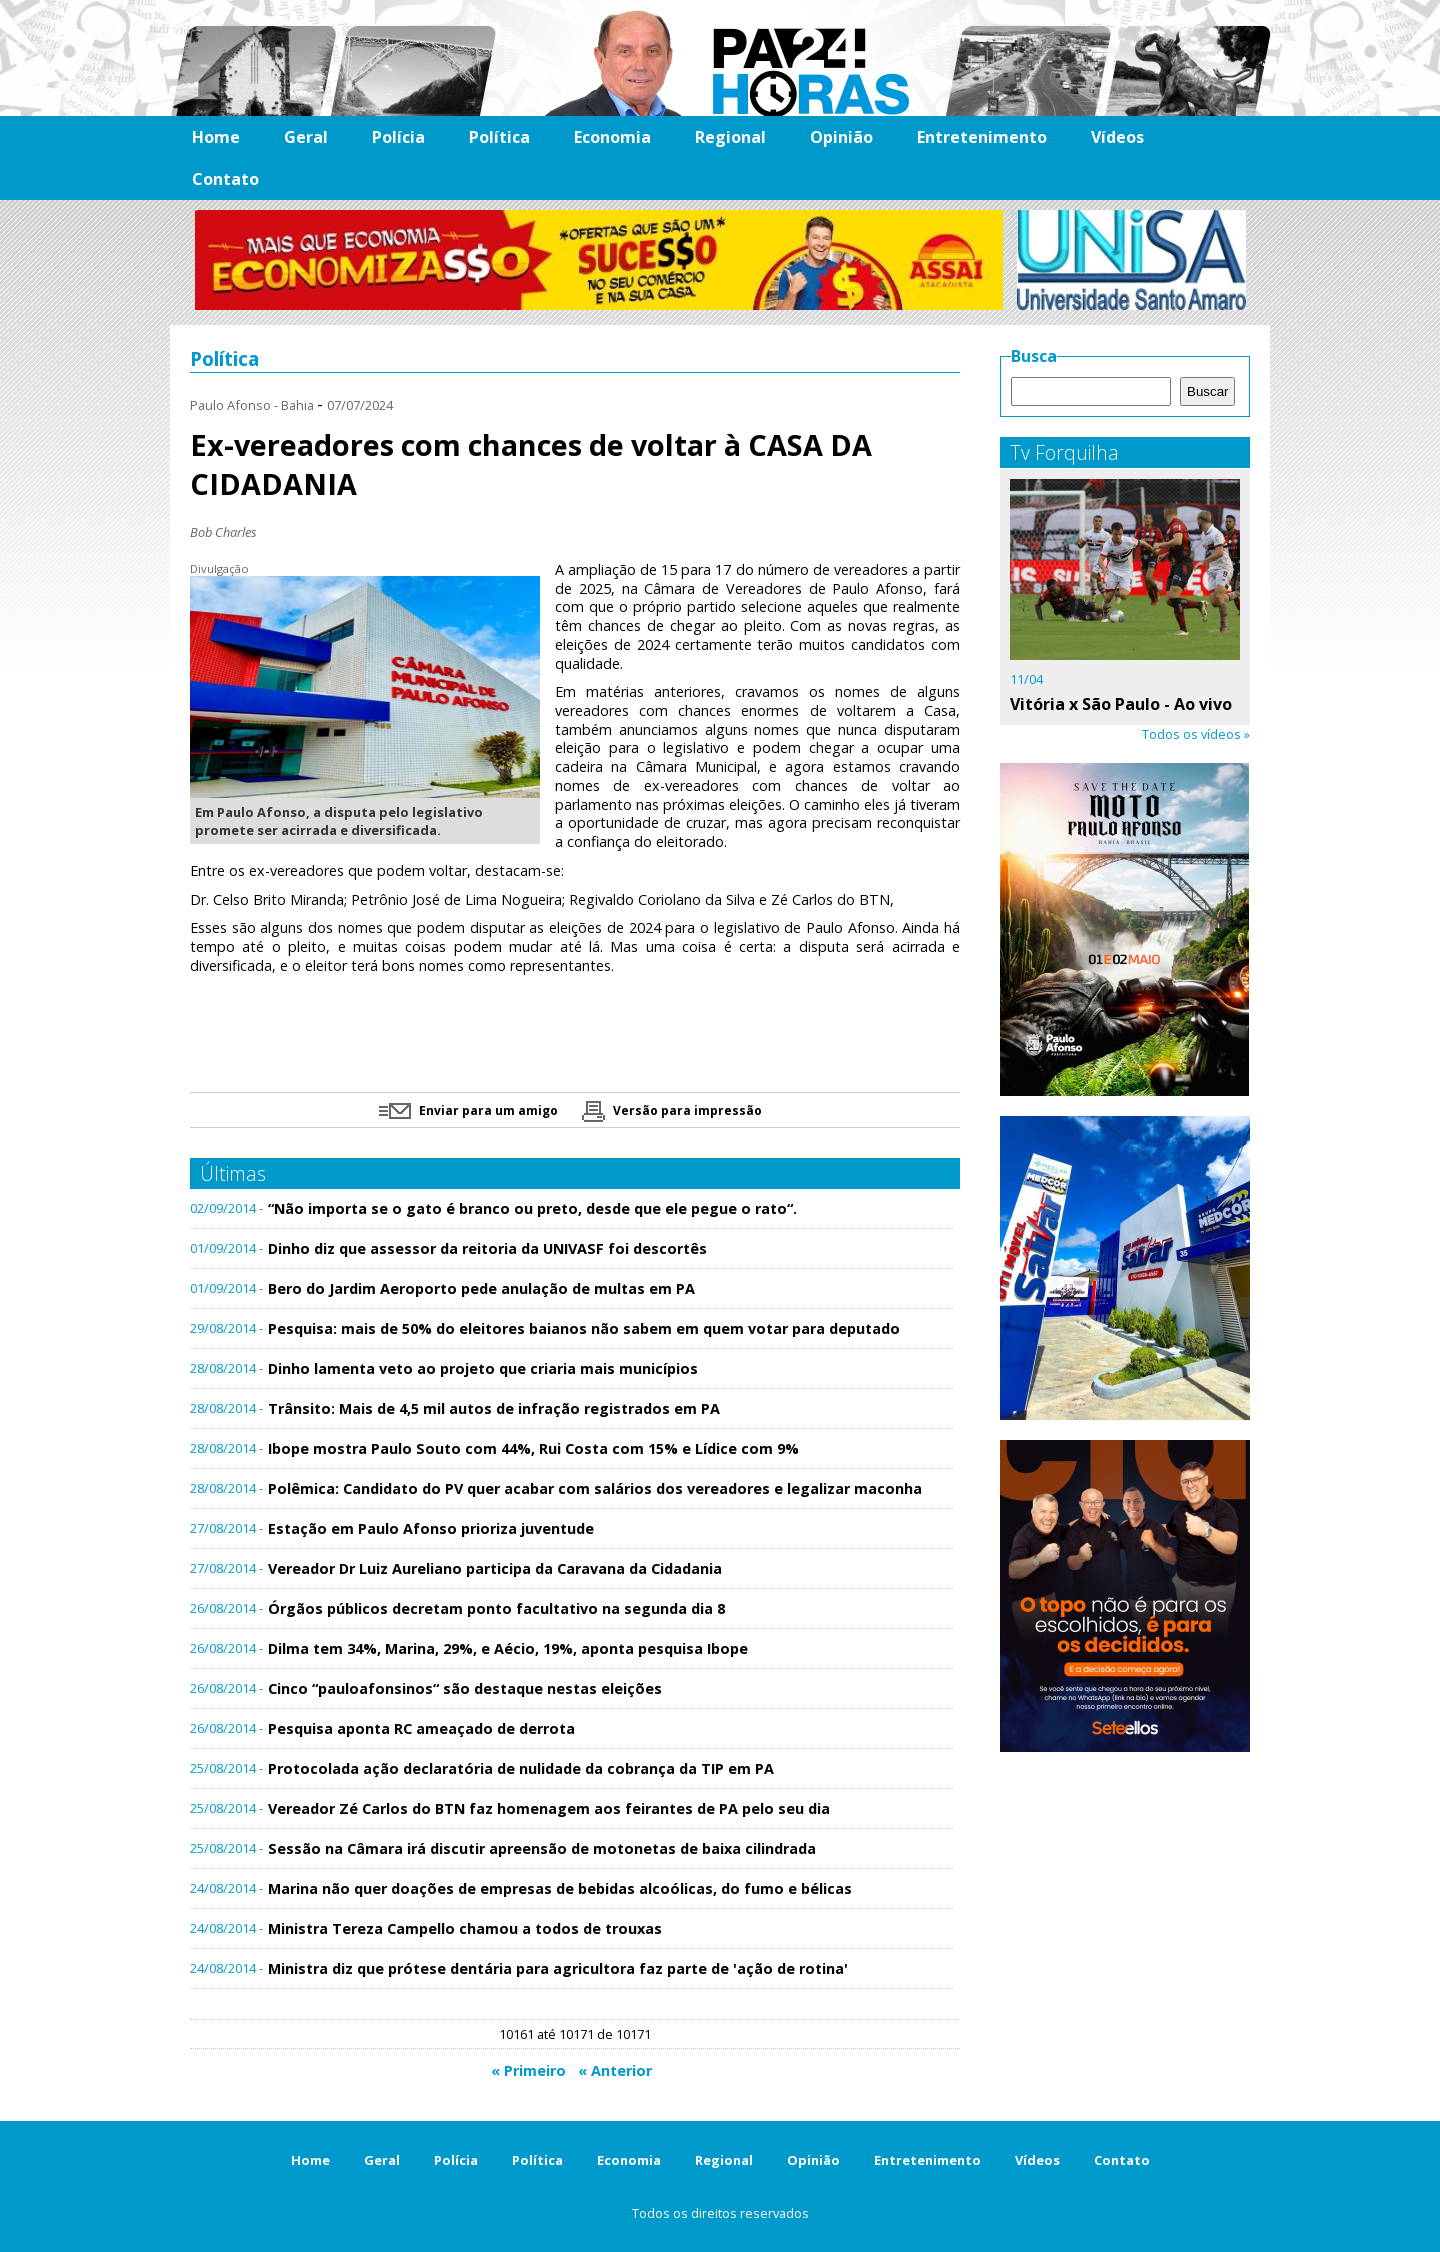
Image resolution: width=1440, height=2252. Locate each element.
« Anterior (615, 2070)
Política (499, 137)
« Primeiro (528, 2070)
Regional (730, 137)
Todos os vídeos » (1196, 734)
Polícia (398, 137)
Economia (612, 137)
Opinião (841, 137)
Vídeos (1117, 137)
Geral (306, 137)
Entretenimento (982, 137)
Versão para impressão (672, 1110)
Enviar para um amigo (468, 1110)
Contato (225, 179)
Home (216, 137)
